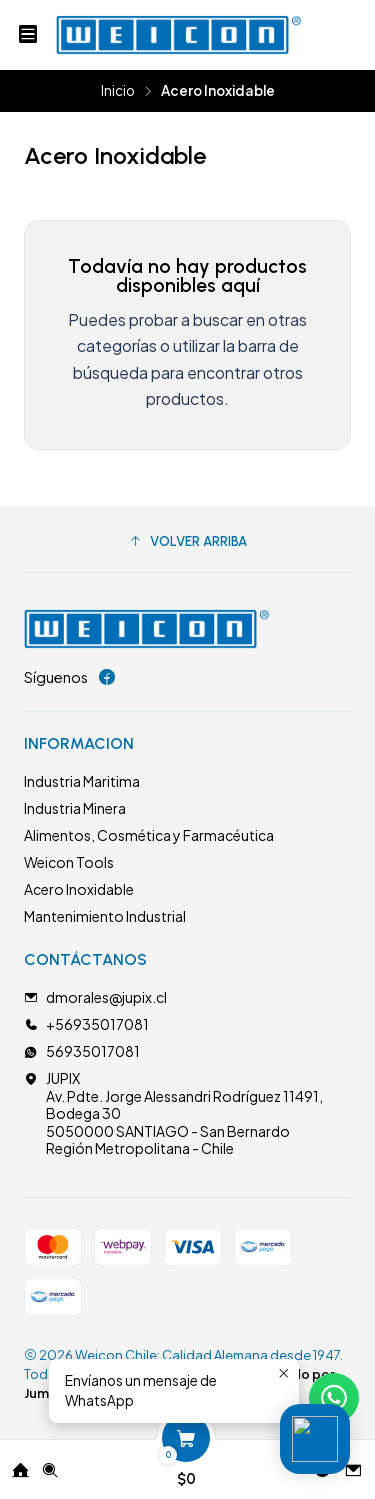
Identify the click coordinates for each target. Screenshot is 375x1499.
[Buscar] (50, 1463)
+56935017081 (86, 1024)
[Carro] (186, 1463)
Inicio (118, 91)
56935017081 (82, 1051)
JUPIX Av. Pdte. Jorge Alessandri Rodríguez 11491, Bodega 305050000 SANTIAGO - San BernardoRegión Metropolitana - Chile (173, 1113)
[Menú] (28, 35)
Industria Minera (75, 808)
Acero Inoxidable (79, 889)
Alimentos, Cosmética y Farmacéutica (149, 835)
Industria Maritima (82, 781)
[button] (187, 542)
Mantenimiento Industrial (105, 916)
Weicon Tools (69, 862)
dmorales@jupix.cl (95, 997)
